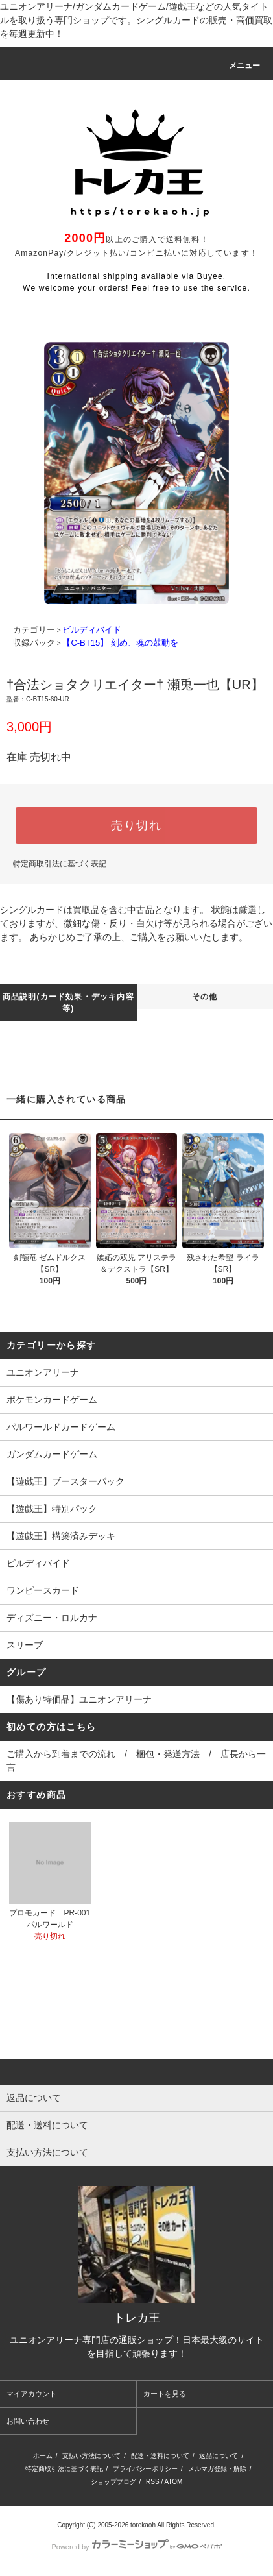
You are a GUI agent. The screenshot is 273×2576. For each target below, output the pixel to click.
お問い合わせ (27, 2421)
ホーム (43, 2455)
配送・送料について (160, 2455)
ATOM (173, 2481)
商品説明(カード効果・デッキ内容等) (68, 1002)
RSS (153, 2481)
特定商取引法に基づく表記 (59, 863)
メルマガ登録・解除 (217, 2468)
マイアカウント (31, 2394)
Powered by (136, 2547)
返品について (218, 2455)
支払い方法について (91, 2455)
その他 (205, 996)
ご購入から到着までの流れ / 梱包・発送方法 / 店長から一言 (136, 1761)
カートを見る (164, 2394)
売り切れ (136, 825)
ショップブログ (113, 2481)
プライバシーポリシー (145, 2468)
